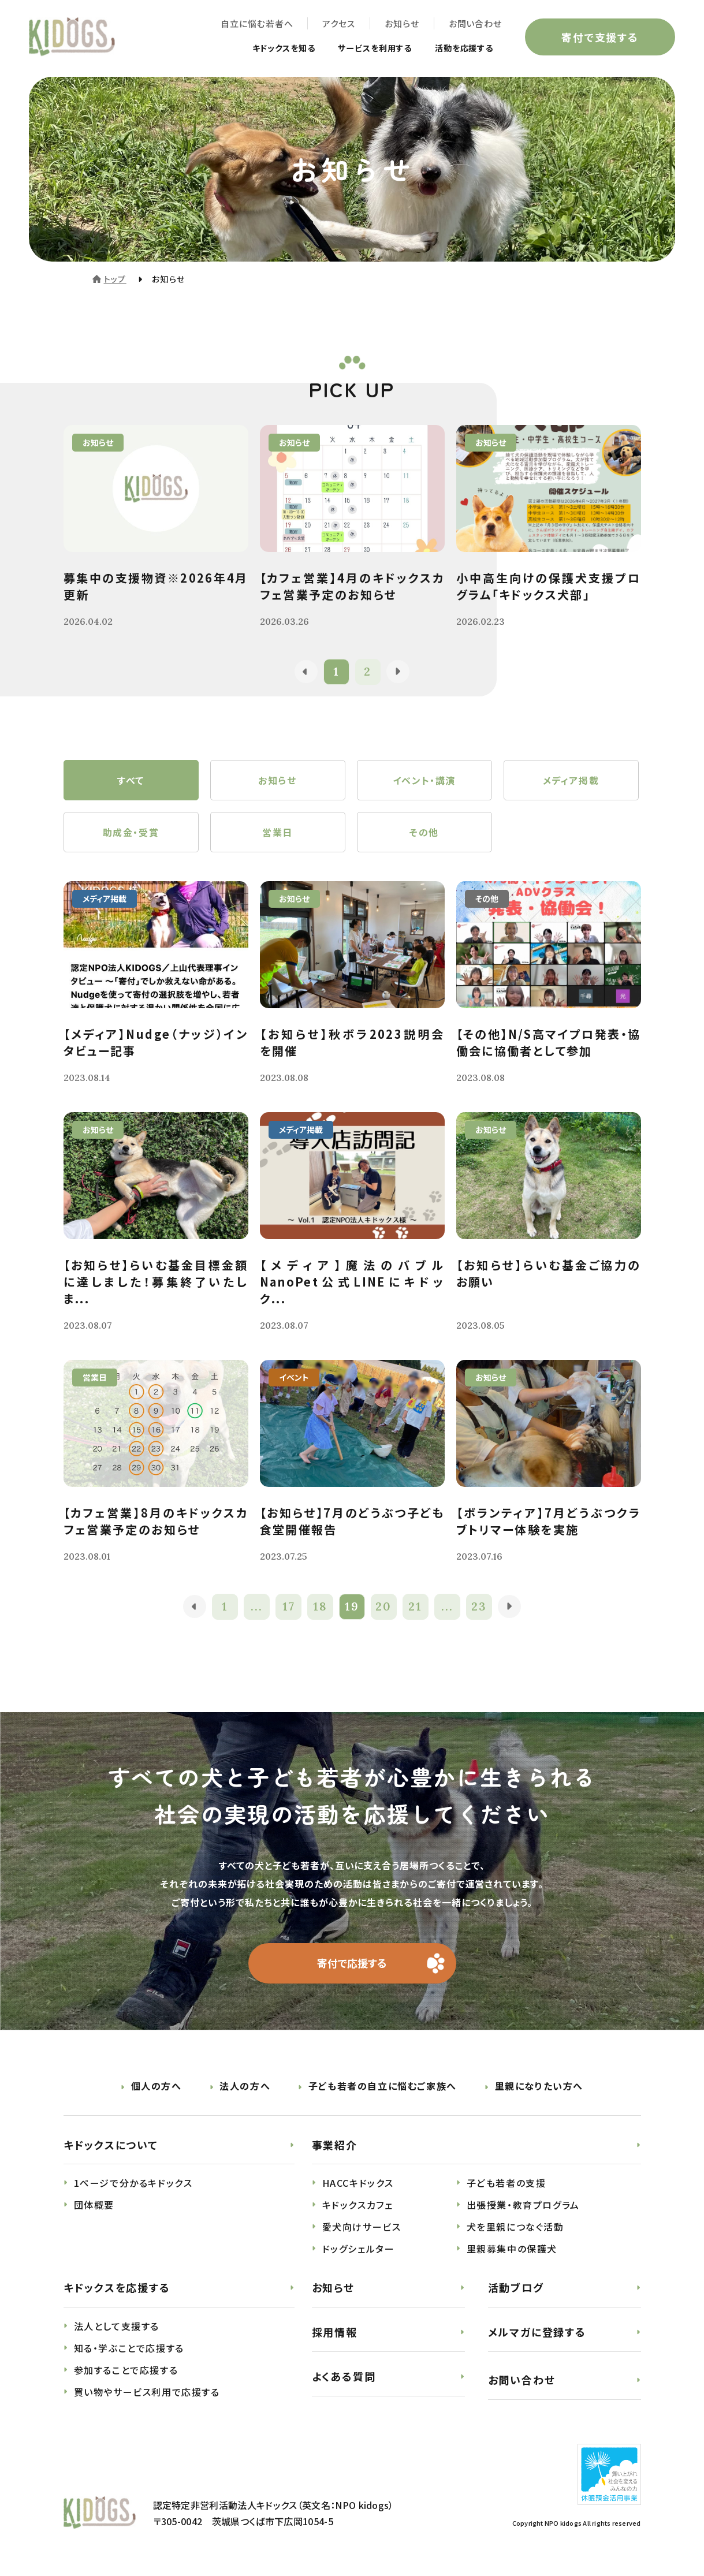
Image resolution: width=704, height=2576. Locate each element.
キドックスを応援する (117, 2287)
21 (416, 1607)
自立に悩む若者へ (257, 23)
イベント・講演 (424, 780)
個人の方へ (156, 2086)
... (257, 1607)
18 (320, 1607)
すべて (130, 780)
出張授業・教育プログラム (523, 2205)
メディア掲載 (571, 780)
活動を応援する (460, 47)
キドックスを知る (261, 47)
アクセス (338, 23)
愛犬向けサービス (361, 2227)
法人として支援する (116, 2326)
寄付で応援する (352, 1962)
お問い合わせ (475, 23)
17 (288, 1607)
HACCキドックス (358, 2183)
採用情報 (334, 2332)
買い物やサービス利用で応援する (147, 2392)
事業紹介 (334, 2144)
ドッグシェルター (358, 2249)
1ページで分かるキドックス (133, 2183)
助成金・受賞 (131, 832)
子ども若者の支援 (506, 2183)
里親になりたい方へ (539, 2086)
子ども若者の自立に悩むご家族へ (382, 2086)
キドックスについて (111, 2144)
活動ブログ (516, 2287)
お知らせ (402, 23)
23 (479, 1607)
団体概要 (94, 2205)
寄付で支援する (600, 36)
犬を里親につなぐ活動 (515, 2227)
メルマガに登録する (537, 2332)
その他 (424, 832)
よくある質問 (344, 2376)
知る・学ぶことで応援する (129, 2348)
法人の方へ (244, 2086)
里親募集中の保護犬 (512, 2249)
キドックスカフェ (357, 2205)
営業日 (277, 832)
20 (384, 1607)
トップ (115, 279)
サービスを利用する (362, 47)
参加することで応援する (126, 2370)
